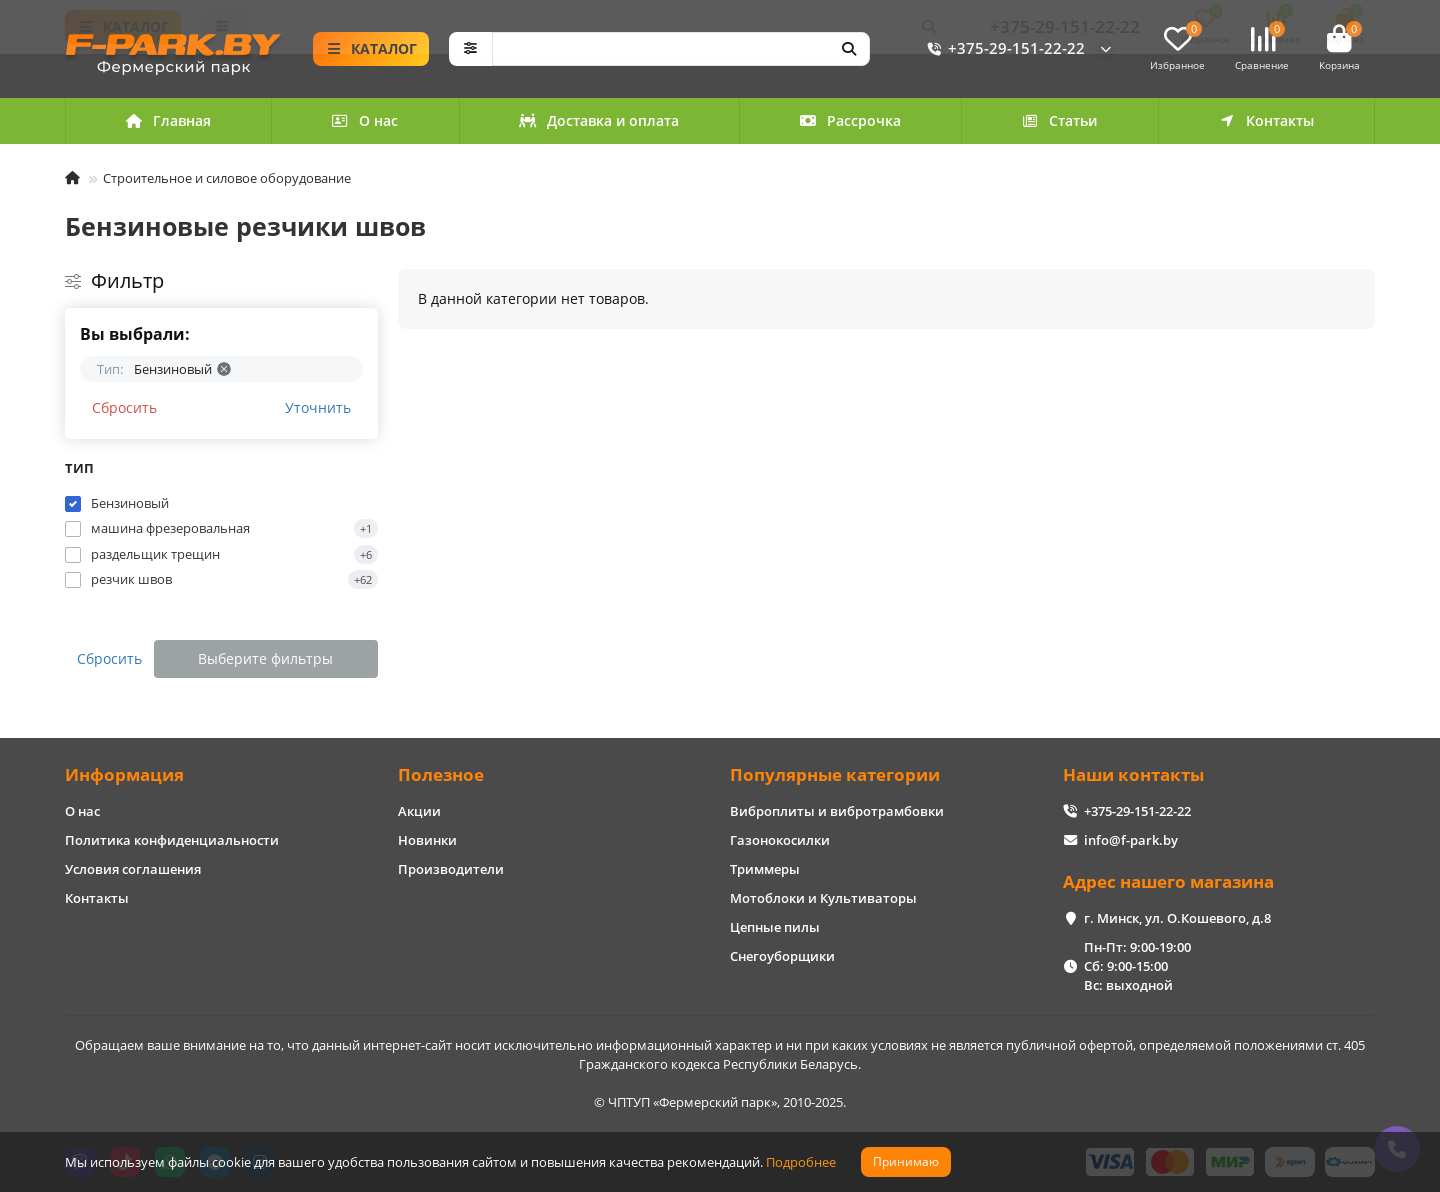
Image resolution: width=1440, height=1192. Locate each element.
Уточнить (318, 407)
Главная (168, 120)
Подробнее (801, 1162)
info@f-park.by (1131, 840)
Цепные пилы (775, 927)
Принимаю (906, 1161)
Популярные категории (835, 774)
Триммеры (765, 869)
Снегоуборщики (782, 956)
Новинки (427, 840)
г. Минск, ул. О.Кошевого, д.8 (1177, 918)
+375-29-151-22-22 (1002, 49)
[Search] (681, 49)
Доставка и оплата (599, 120)
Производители (451, 869)
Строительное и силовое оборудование (227, 178)
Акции (419, 811)
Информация (124, 774)
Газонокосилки (780, 840)
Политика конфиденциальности (172, 840)
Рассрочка (850, 120)
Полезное (441, 774)
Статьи (1060, 120)
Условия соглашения (133, 869)
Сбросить (124, 407)
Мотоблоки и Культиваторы (823, 898)
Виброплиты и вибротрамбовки (837, 811)
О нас (365, 120)
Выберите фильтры (265, 658)
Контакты (1266, 120)
